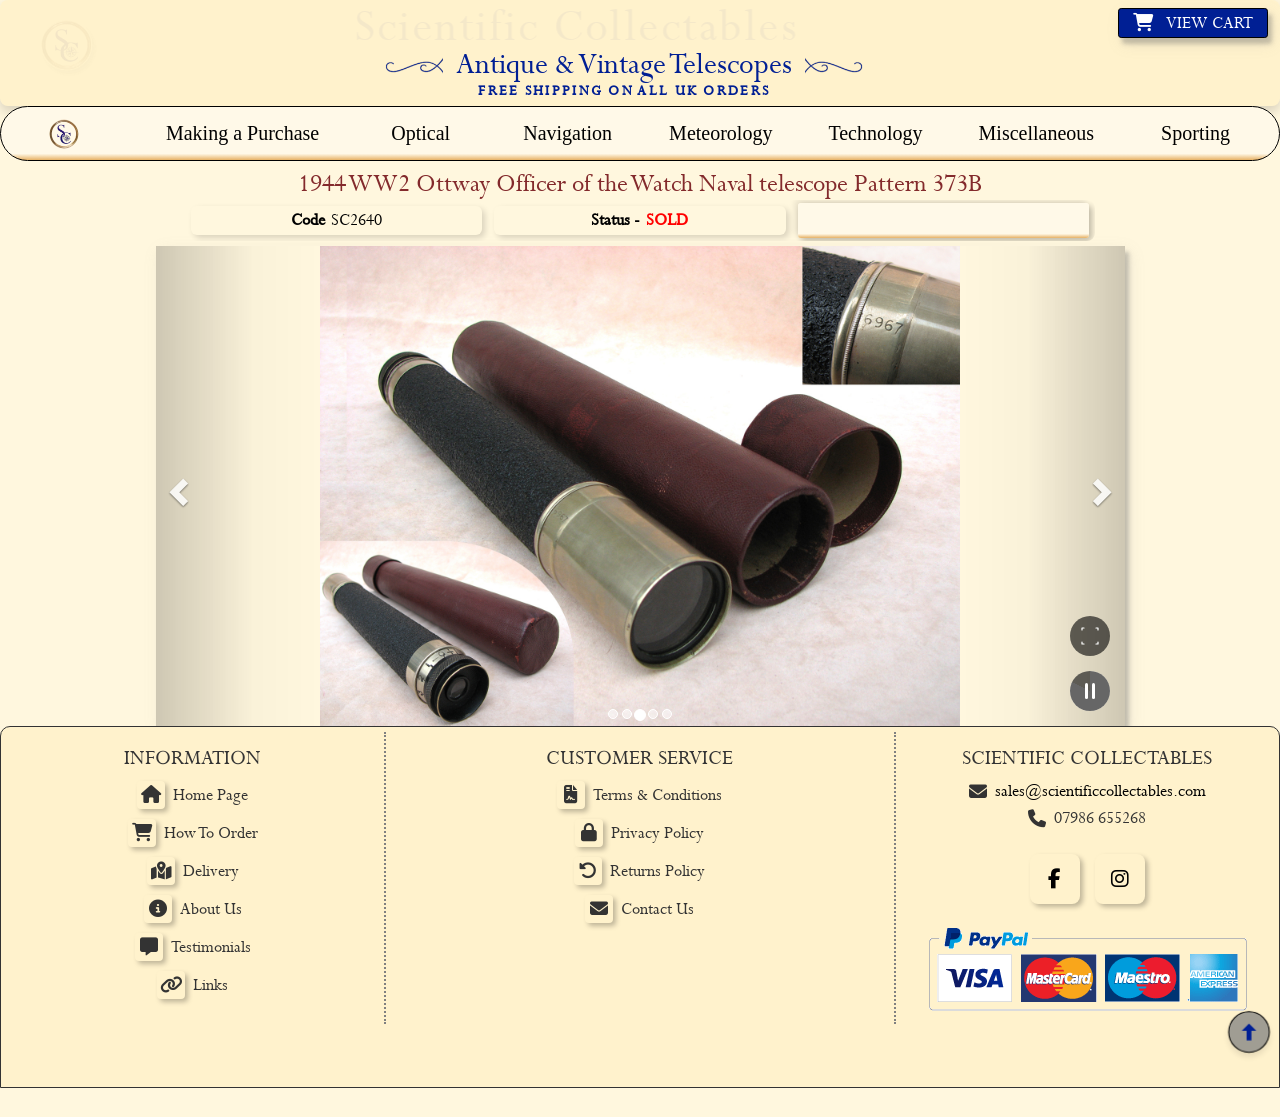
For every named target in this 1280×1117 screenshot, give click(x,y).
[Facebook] (1055, 879)
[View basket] (1193, 23)
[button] (176, 486)
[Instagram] (1120, 879)
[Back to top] (1248, 1032)
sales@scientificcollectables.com (1100, 791)
